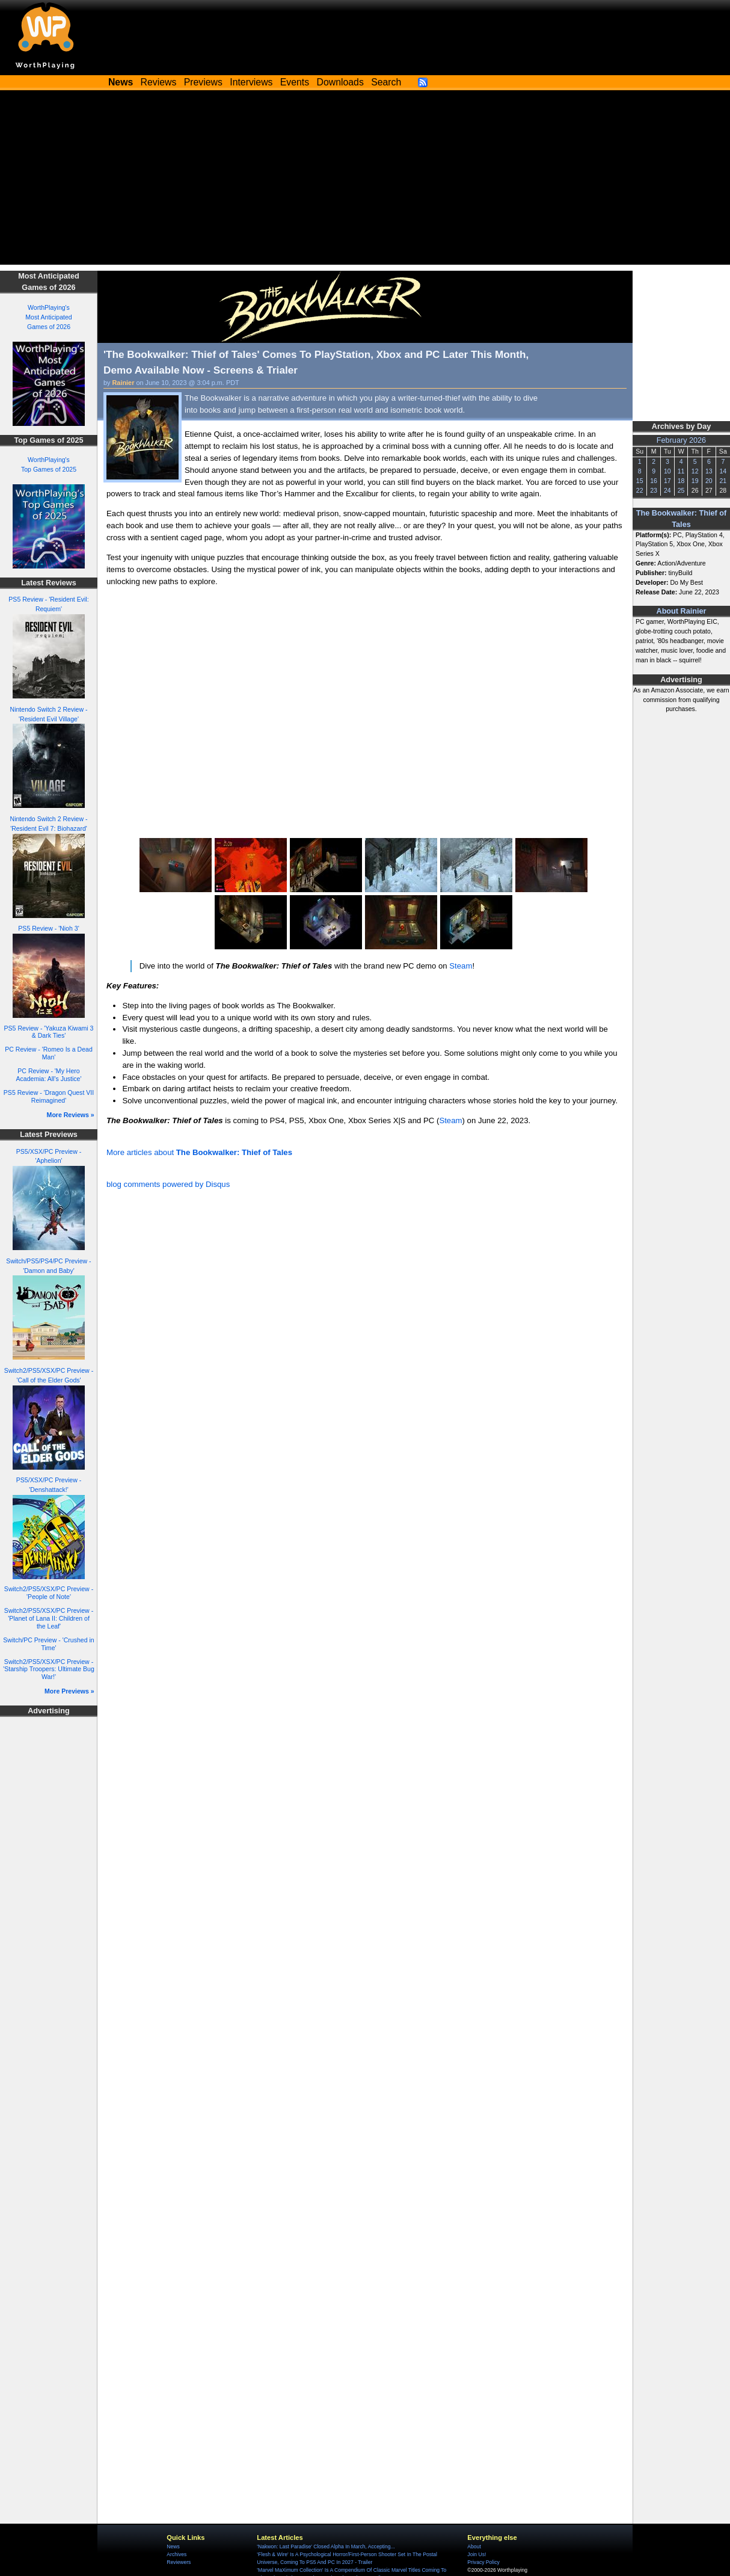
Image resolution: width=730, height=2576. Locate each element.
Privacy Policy (483, 2562)
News (173, 2547)
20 (709, 480)
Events (294, 82)
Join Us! (476, 2554)
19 (695, 480)
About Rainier (682, 611)
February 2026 (681, 440)
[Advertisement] (365, 180)
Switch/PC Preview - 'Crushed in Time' (48, 1643)
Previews (203, 82)
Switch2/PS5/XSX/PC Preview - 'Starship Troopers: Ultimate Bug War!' (48, 1669)
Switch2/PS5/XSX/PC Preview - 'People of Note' (48, 1592)
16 (653, 480)
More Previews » (69, 1691)
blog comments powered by (168, 1184)
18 (681, 480)
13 (709, 471)
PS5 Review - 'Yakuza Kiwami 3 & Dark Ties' (49, 1032)
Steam (460, 965)
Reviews (159, 82)
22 (639, 490)
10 (667, 471)
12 (695, 471)
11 (681, 471)
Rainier (123, 382)
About (473, 2547)
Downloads (340, 82)
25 (681, 490)
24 (667, 490)
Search (386, 82)
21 (722, 480)
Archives (176, 2554)
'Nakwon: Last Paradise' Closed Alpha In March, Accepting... (325, 2547)
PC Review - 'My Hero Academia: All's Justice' (49, 1074)
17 (667, 480)
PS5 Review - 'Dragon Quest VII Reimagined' (49, 1096)
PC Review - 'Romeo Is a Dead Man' (49, 1053)
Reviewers (179, 2562)
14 (722, 471)
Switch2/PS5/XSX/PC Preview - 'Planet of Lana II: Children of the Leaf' (48, 1618)
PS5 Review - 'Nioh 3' (48, 928)
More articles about (199, 1152)
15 (639, 480)
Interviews (251, 82)
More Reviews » (70, 1114)
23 (653, 490)
